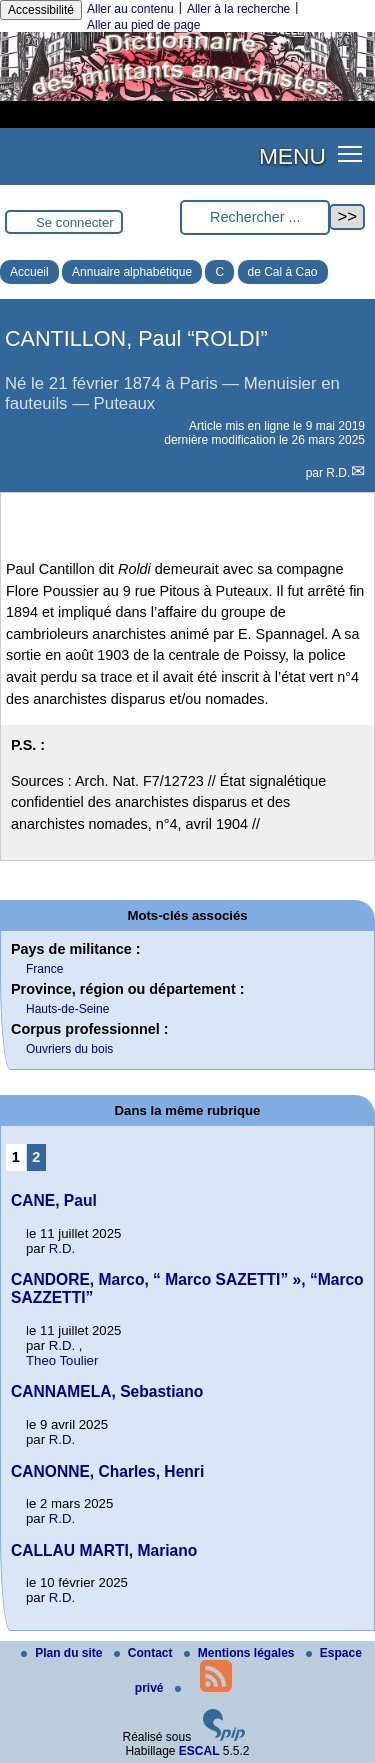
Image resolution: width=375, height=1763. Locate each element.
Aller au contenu (130, 9)
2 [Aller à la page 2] (36, 1157)
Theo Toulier (62, 1360)
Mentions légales (241, 1653)
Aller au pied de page (143, 25)
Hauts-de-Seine (67, 1009)
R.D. (338, 473)
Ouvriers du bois (69, 1049)
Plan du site (63, 1653)
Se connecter (75, 222)
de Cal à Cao (283, 272)
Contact (145, 1653)
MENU (292, 156)
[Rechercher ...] (255, 217)
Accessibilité (41, 10)
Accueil (29, 272)
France (44, 969)
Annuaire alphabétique (132, 272)
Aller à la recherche (238, 9)
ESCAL (199, 1751)
